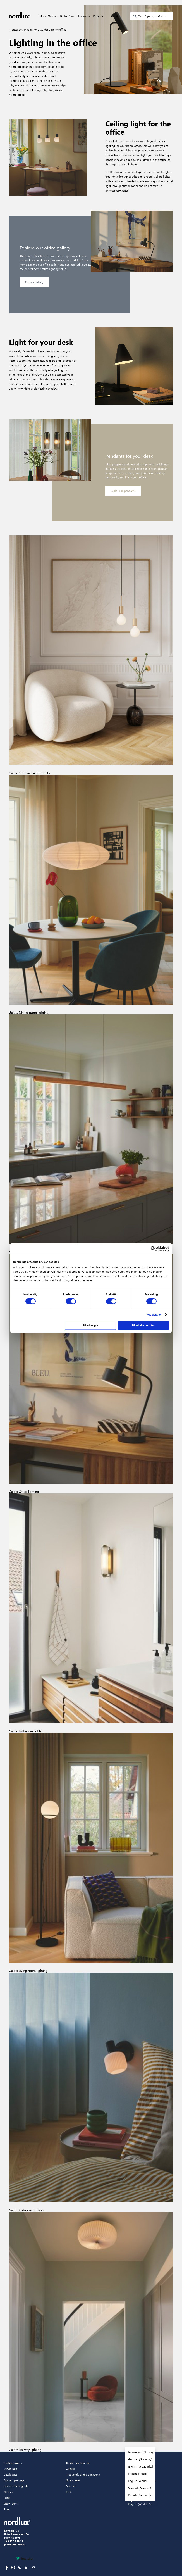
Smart (72, 16)
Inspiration (84, 16)
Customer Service (78, 2463)
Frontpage (15, 29)
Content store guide (16, 2486)
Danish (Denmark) (139, 2495)
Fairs (6, 2509)
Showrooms (11, 2503)
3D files (8, 2492)
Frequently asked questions (83, 2474)
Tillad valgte (90, 1325)
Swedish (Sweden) (139, 2488)
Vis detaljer (154, 1314)
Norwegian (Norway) (141, 2452)
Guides (44, 29)
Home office (58, 29)
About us (115, 16)
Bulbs (63, 16)
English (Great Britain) (141, 2466)
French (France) (137, 2473)
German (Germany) (140, 2459)
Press (7, 2497)
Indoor (42, 16)
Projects (98, 16)
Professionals (13, 2463)
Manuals (71, 2486)
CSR (68, 2492)
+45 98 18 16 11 (13, 2541)
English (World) (137, 2481)
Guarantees (73, 2480)
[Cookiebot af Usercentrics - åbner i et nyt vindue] (153, 1248)
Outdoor (53, 16)
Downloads (11, 2468)
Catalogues (10, 2474)
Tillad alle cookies (143, 1325)
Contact (70, 2468)
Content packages (15, 2480)
